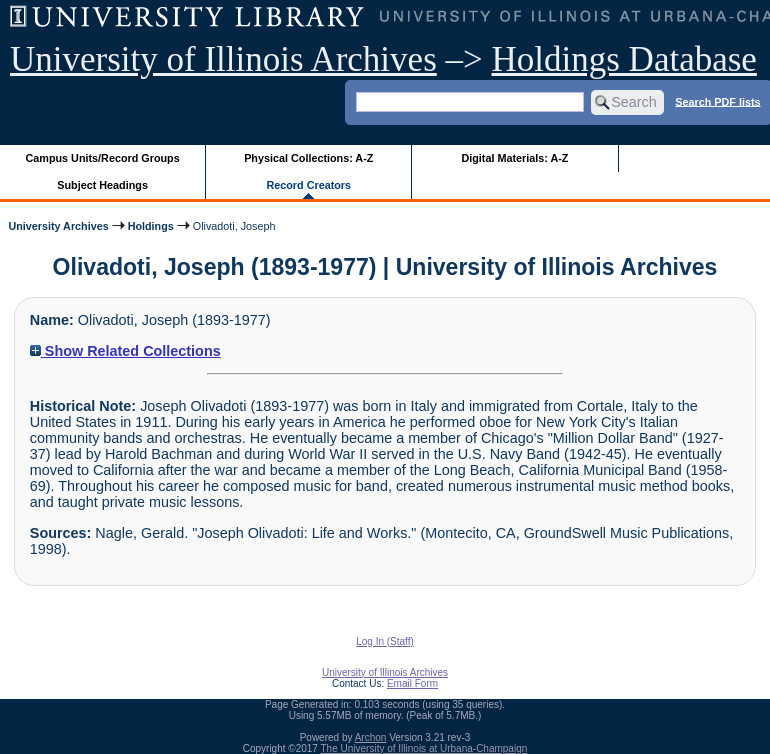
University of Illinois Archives (223, 59)
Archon (371, 737)
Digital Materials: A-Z (514, 158)
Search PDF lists (717, 101)
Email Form (412, 683)
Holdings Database (624, 59)
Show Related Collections (125, 351)
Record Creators (308, 185)
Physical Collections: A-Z (308, 158)
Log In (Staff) (385, 641)
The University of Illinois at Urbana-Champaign (424, 748)
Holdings (151, 226)
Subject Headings (102, 185)
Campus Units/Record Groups (103, 158)
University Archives (58, 226)
